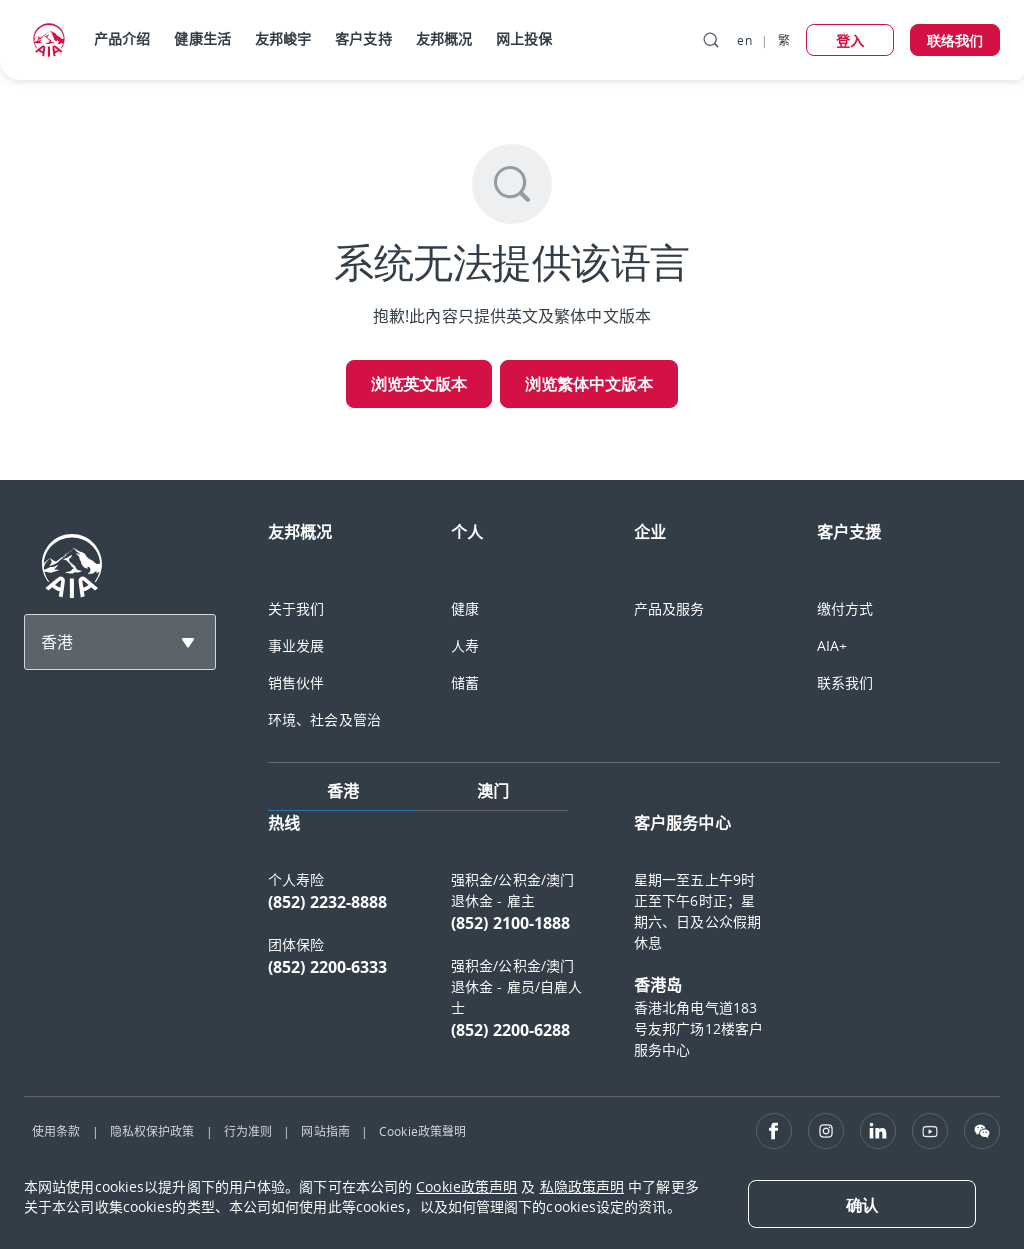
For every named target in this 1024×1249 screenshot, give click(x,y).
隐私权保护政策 (152, 1131)
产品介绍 (122, 38)
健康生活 (202, 38)
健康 (465, 608)
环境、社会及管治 (324, 719)
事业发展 (296, 645)
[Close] (862, 1204)
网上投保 (524, 38)
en (744, 40)
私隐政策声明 (582, 1186)
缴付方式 (845, 608)
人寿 (465, 645)
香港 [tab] (343, 791)
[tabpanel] (634, 945)
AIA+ (832, 645)
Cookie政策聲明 (422, 1131)
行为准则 (248, 1131)
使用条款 (56, 1131)
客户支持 (363, 38)
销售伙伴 (296, 682)
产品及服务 (669, 608)
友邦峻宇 (283, 38)
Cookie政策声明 (466, 1186)
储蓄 (465, 682)
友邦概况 (444, 38)
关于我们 (296, 608)
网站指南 (325, 1131)
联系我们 (845, 682)
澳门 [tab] (493, 791)
